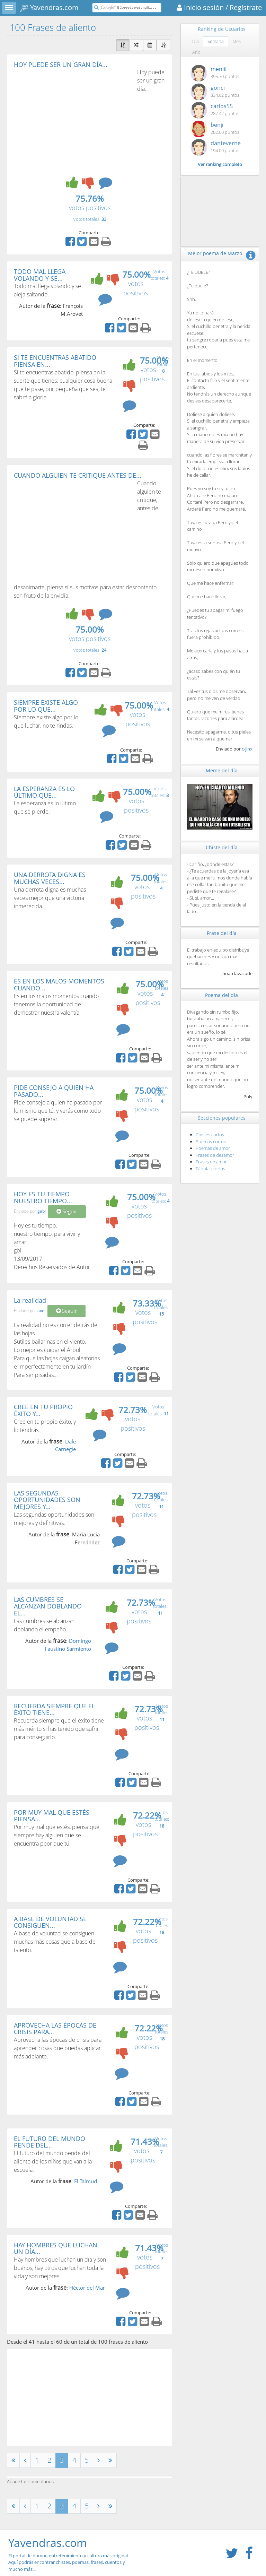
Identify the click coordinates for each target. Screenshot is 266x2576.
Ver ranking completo (220, 164)
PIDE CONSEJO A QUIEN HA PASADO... (54, 1091)
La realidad (30, 1300)
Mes (236, 41)
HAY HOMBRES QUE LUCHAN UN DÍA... (55, 2248)
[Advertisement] (72, 119)
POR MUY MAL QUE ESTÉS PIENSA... (51, 1815)
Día (195, 41)
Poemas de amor (213, 1148)
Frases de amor (211, 1162)
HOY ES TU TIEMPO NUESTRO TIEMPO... (43, 1197)
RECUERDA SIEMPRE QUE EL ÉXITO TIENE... (54, 1709)
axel (41, 1310)
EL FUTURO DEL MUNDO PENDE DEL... (49, 2142)
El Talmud (85, 2181)
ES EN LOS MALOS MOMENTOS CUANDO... (59, 984)
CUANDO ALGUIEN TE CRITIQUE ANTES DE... (77, 475)
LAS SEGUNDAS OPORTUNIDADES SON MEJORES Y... (47, 1500)
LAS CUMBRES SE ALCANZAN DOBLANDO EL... (48, 1606)
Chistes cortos (210, 1134)
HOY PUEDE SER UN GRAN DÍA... (60, 64)
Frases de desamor (215, 1155)
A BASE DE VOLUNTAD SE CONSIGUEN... (50, 1922)
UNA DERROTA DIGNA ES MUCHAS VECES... (50, 878)
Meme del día (222, 770)
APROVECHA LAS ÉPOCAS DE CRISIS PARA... (55, 2028)
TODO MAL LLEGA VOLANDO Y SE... (39, 275)
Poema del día (221, 995)
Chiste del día (222, 847)
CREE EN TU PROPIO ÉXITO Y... (43, 1410)
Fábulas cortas (210, 1168)
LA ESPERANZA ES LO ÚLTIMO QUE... (44, 792)
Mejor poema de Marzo (215, 253)
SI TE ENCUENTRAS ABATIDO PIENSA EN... (55, 360)
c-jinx (247, 749)
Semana (215, 41)
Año (196, 52)
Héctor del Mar (87, 2287)
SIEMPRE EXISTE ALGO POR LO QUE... (46, 705)
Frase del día (222, 933)
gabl (41, 1211)
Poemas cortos (211, 1141)
